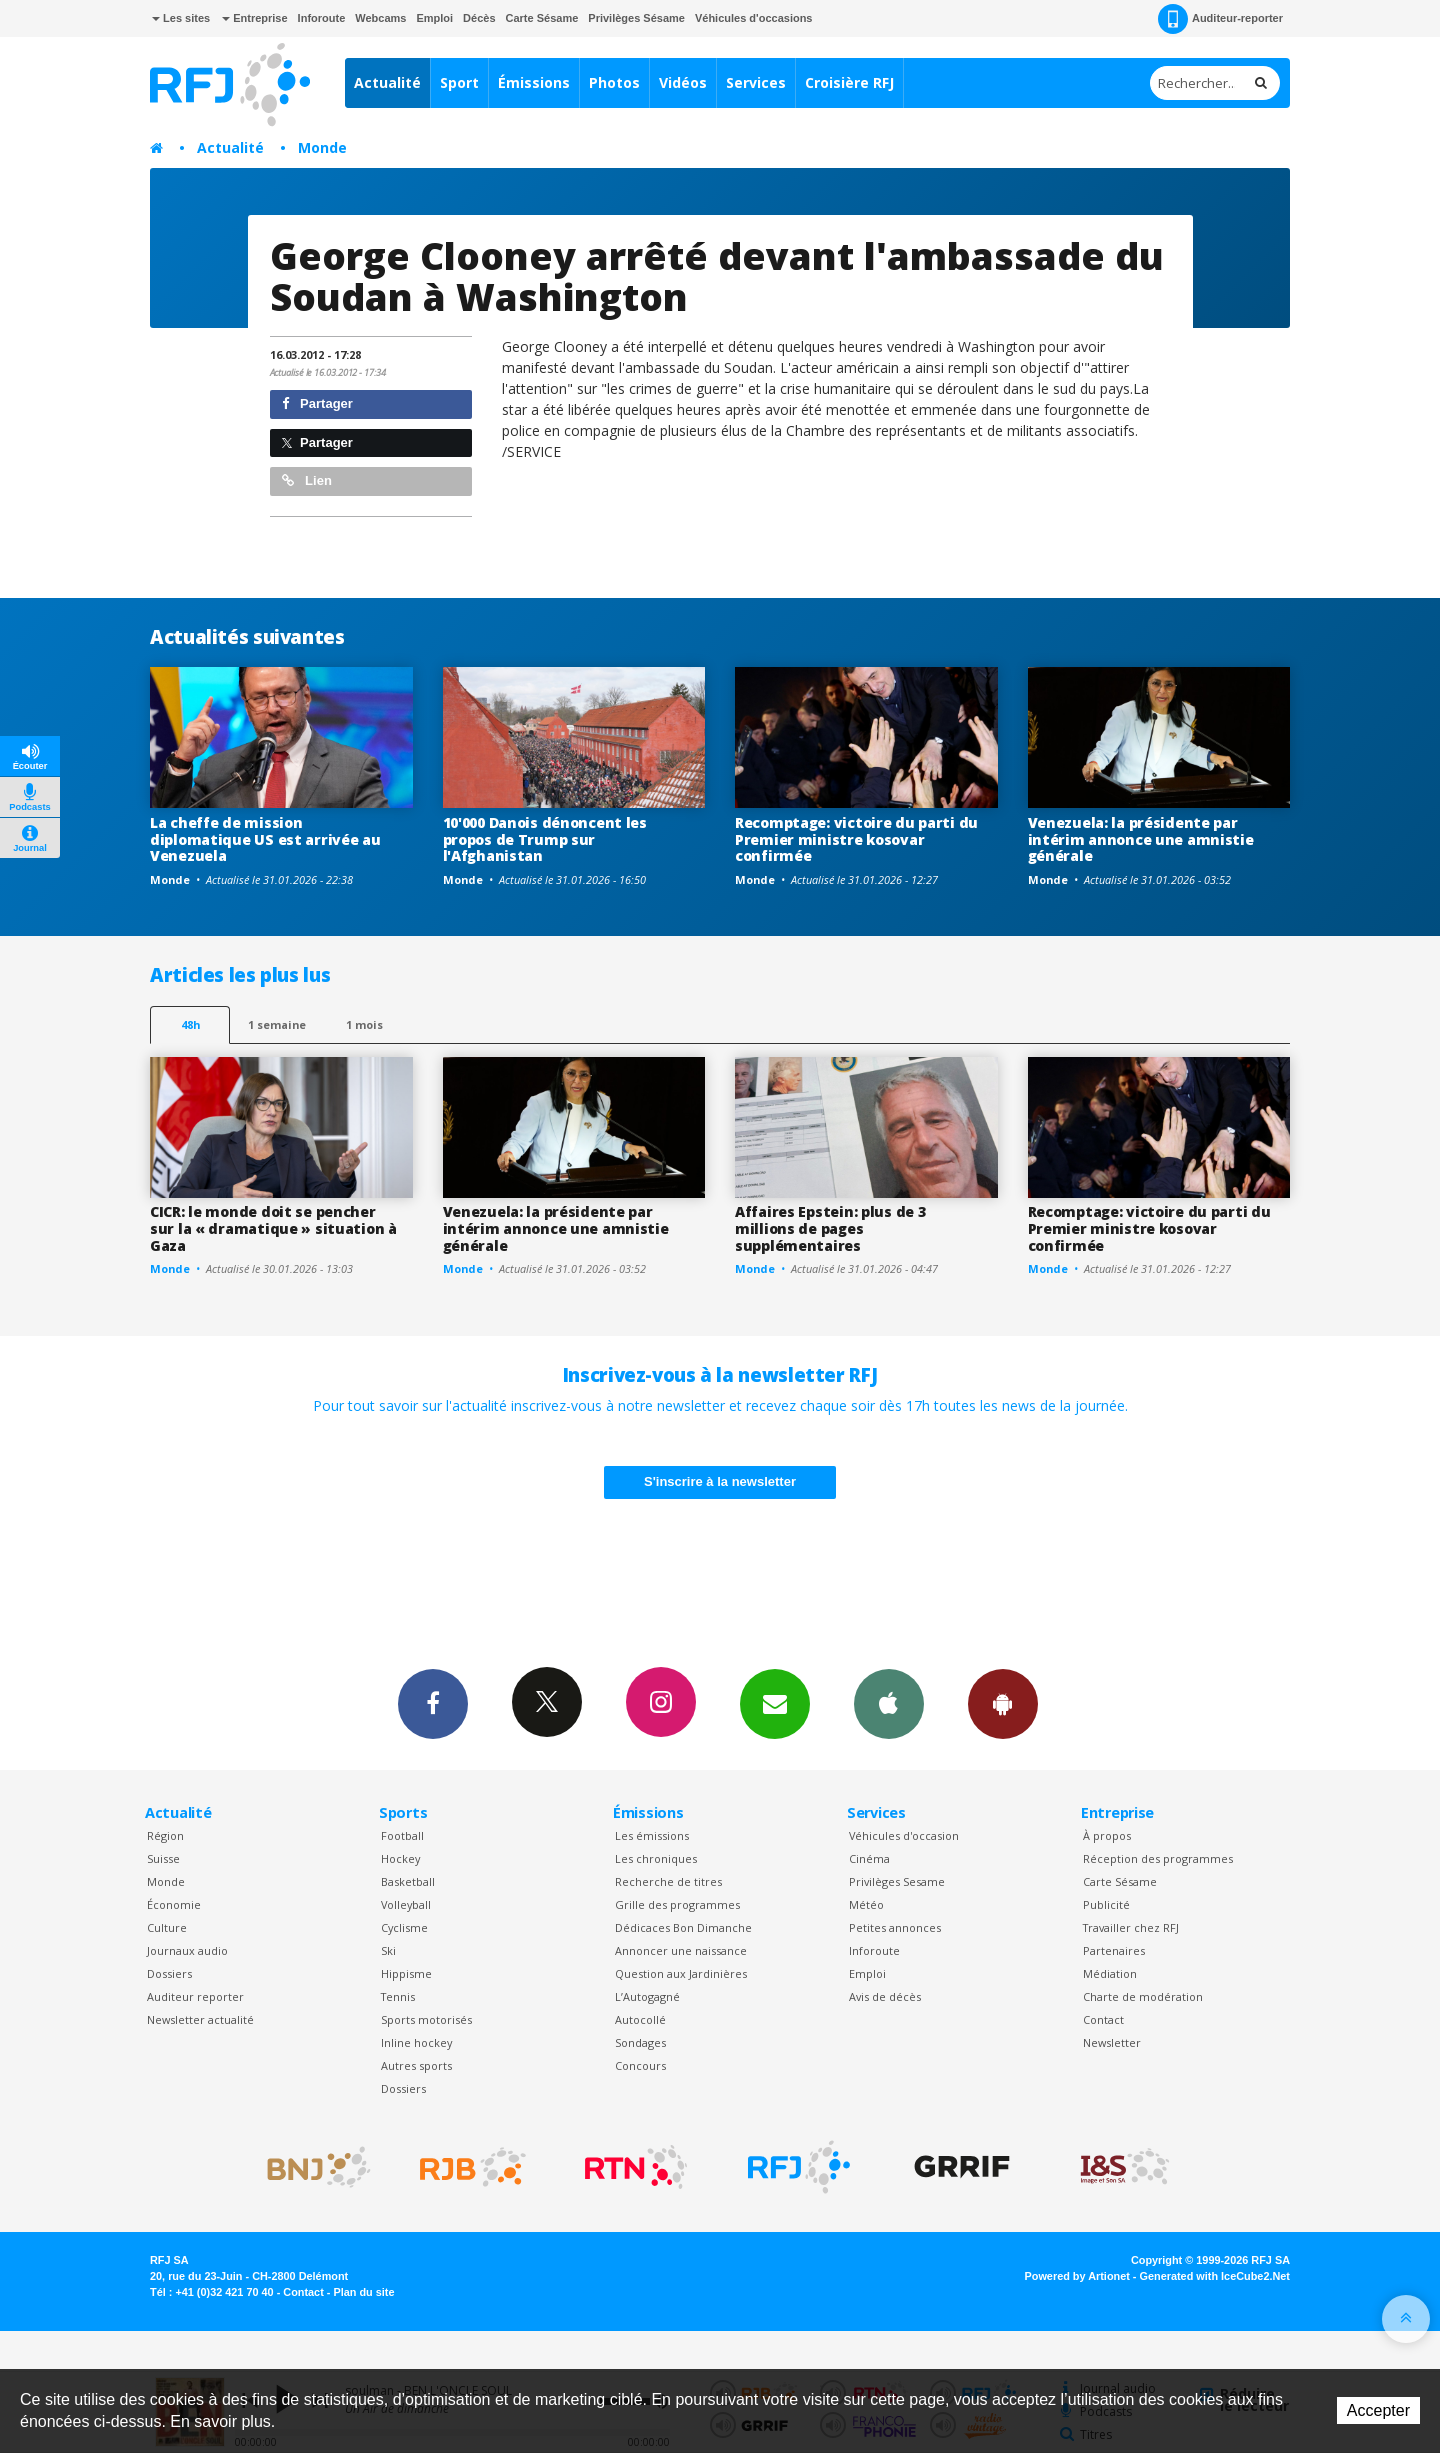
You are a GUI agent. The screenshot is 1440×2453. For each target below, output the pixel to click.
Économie (174, 1904)
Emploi (434, 18)
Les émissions (652, 1835)
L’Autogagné (647, 1996)
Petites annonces (895, 1927)
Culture (167, 1927)
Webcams (380, 18)
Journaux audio (187, 1950)
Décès (479, 18)
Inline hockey (416, 2042)
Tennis (398, 1996)
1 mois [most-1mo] (364, 1024)
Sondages (640, 2042)
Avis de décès (885, 1996)
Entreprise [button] (254, 18)
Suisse (163, 1858)
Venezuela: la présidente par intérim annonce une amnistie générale (1141, 839)
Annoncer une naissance (681, 1950)
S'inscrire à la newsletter (720, 1481)
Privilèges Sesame (897, 1881)
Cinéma (869, 1858)
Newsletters (775, 1703)
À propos (1107, 1835)
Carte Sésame (542, 18)
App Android (1003, 1703)
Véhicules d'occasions (754, 18)
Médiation (1110, 1973)
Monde (322, 147)
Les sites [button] (181, 18)
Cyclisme (404, 1927)
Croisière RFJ (849, 82)
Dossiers (169, 1973)
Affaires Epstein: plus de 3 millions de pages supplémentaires (830, 1228)
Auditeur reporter (195, 1996)
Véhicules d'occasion (904, 1835)
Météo (866, 1904)
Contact (1103, 2019)
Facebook (433, 1703)
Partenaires (1114, 1950)
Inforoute (322, 18)
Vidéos (683, 82)
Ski (388, 1950)
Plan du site (363, 2292)
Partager (317, 403)
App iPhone (889, 1703)
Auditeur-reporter (1220, 19)
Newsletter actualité (200, 2019)
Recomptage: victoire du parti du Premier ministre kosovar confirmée (856, 839)
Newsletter (1112, 2042)
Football (402, 1835)
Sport (459, 82)
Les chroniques (656, 1858)
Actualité (387, 82)
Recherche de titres (668, 1881)
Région (165, 1835)
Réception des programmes (1158, 1858)
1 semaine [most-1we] (277, 1024)
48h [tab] (190, 1024)
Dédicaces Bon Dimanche (683, 1927)
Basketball (408, 1881)
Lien (307, 480)
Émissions (534, 82)
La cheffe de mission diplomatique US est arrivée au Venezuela (265, 839)
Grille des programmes (677, 1904)
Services (756, 82)
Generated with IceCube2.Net (1215, 2276)
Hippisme (406, 1973)
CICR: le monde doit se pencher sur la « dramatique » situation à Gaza (273, 1228)
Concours (640, 2065)
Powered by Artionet (1077, 2276)
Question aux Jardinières (681, 1973)
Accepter (1378, 2410)
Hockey (400, 1858)
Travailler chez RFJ (1131, 1927)
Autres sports (416, 2065)
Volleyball (406, 1904)
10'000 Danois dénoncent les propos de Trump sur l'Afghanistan (545, 839)
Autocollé (640, 2019)
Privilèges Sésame (636, 18)
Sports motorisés (426, 2019)
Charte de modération (1143, 1996)
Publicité (1106, 1904)
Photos (614, 82)
